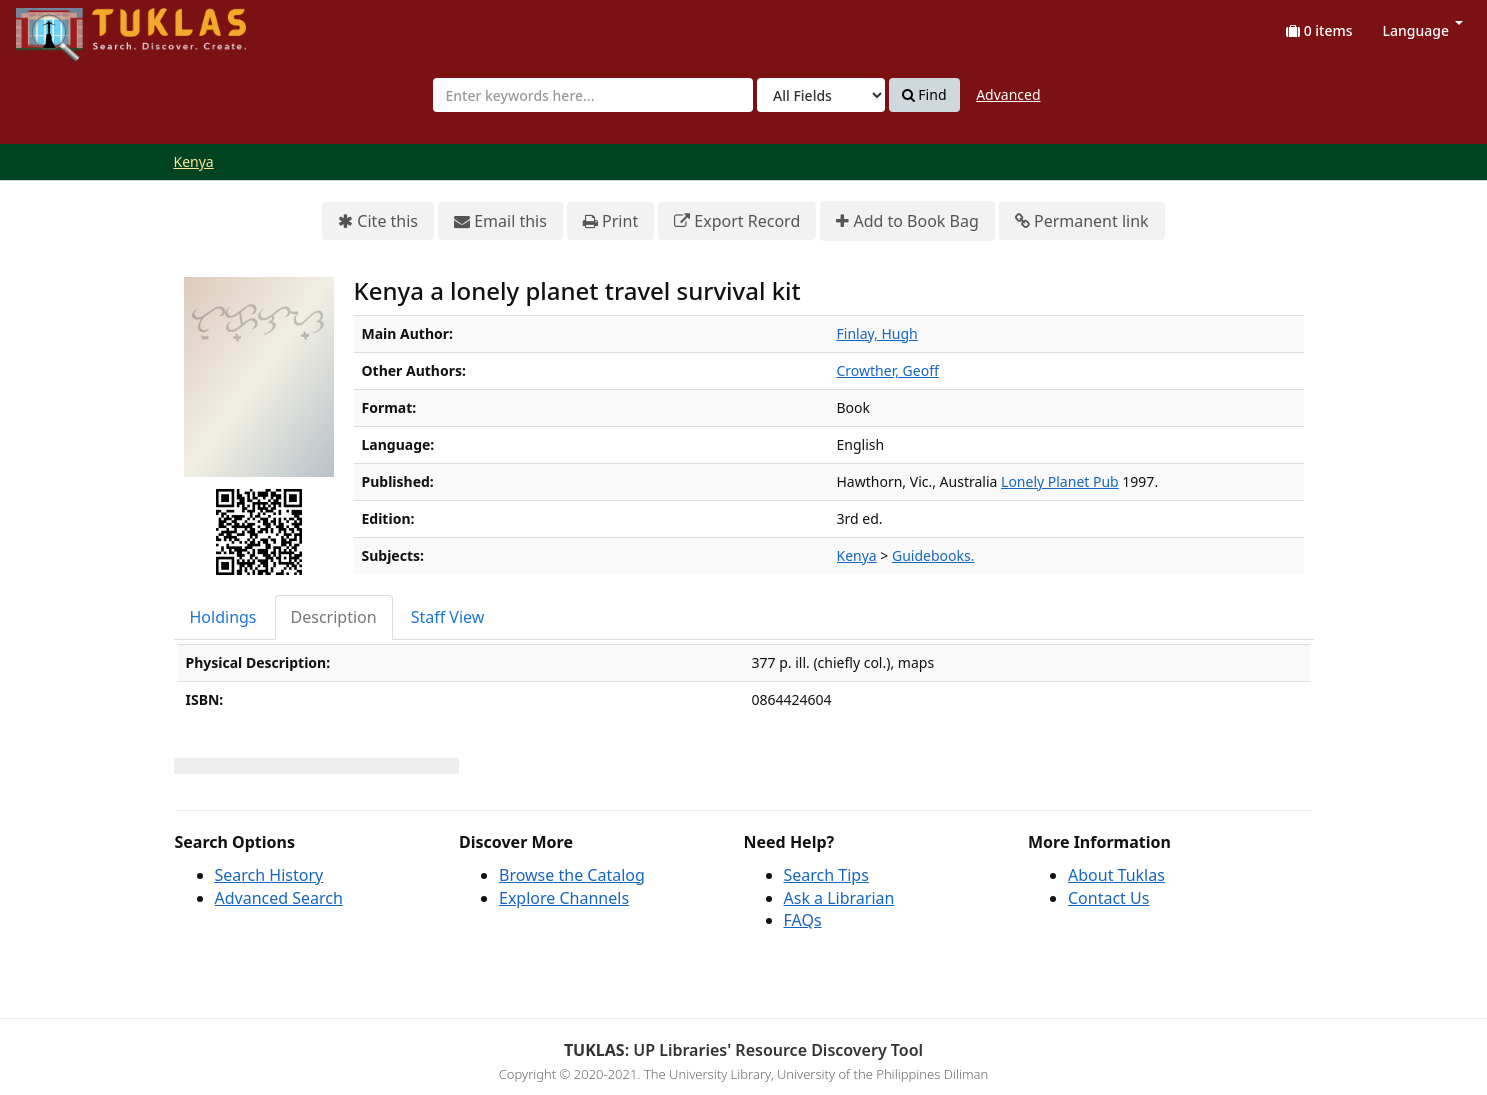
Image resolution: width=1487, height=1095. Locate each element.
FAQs (803, 920)
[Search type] (821, 95)
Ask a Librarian (839, 898)
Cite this (378, 221)
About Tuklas (1116, 875)
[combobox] (593, 95)
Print (610, 221)
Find (924, 95)
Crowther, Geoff (888, 370)
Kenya (194, 161)
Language (1423, 30)
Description (334, 617)
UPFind (65, 25)
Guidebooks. (933, 555)
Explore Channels (564, 898)
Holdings (223, 617)
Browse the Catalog (572, 875)
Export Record (737, 221)
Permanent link (1082, 221)
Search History (269, 875)
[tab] (224, 617)
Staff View (448, 617)
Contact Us (1108, 898)
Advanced (1008, 94)
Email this (500, 221)
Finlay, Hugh (877, 333)
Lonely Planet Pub (1060, 481)
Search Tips (826, 875)
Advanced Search (279, 898)
